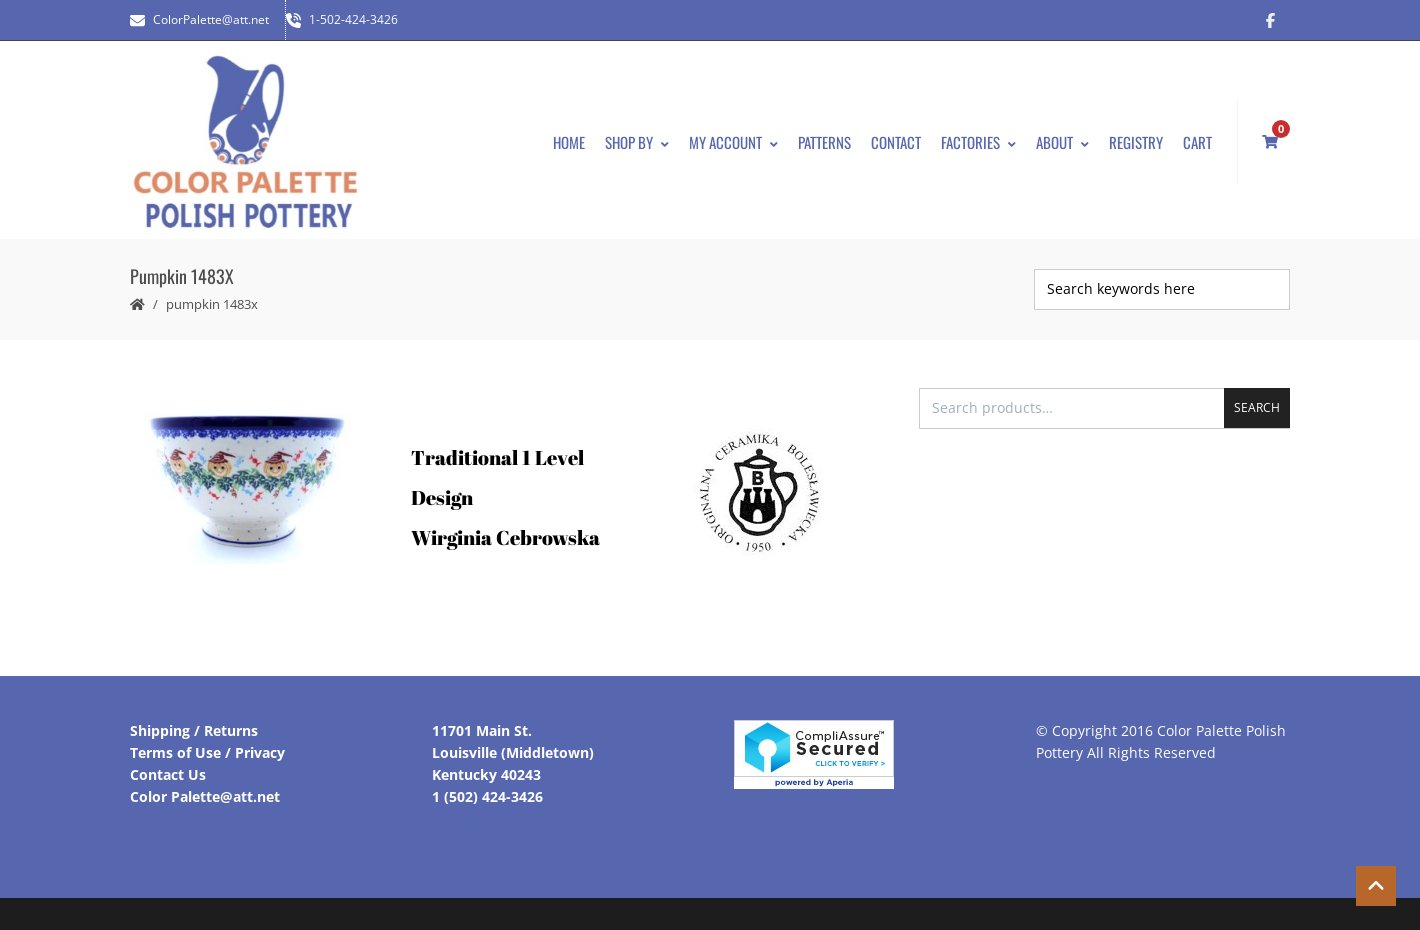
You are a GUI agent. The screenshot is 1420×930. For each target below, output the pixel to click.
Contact (896, 142)
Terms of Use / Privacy (207, 752)
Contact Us (168, 774)
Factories (978, 142)
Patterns (824, 142)
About (1062, 142)
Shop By (637, 142)
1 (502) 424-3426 (487, 796)
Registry (1136, 142)
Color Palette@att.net (205, 796)
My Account (733, 142)
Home (569, 142)
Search (1257, 407)
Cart (1197, 142)
